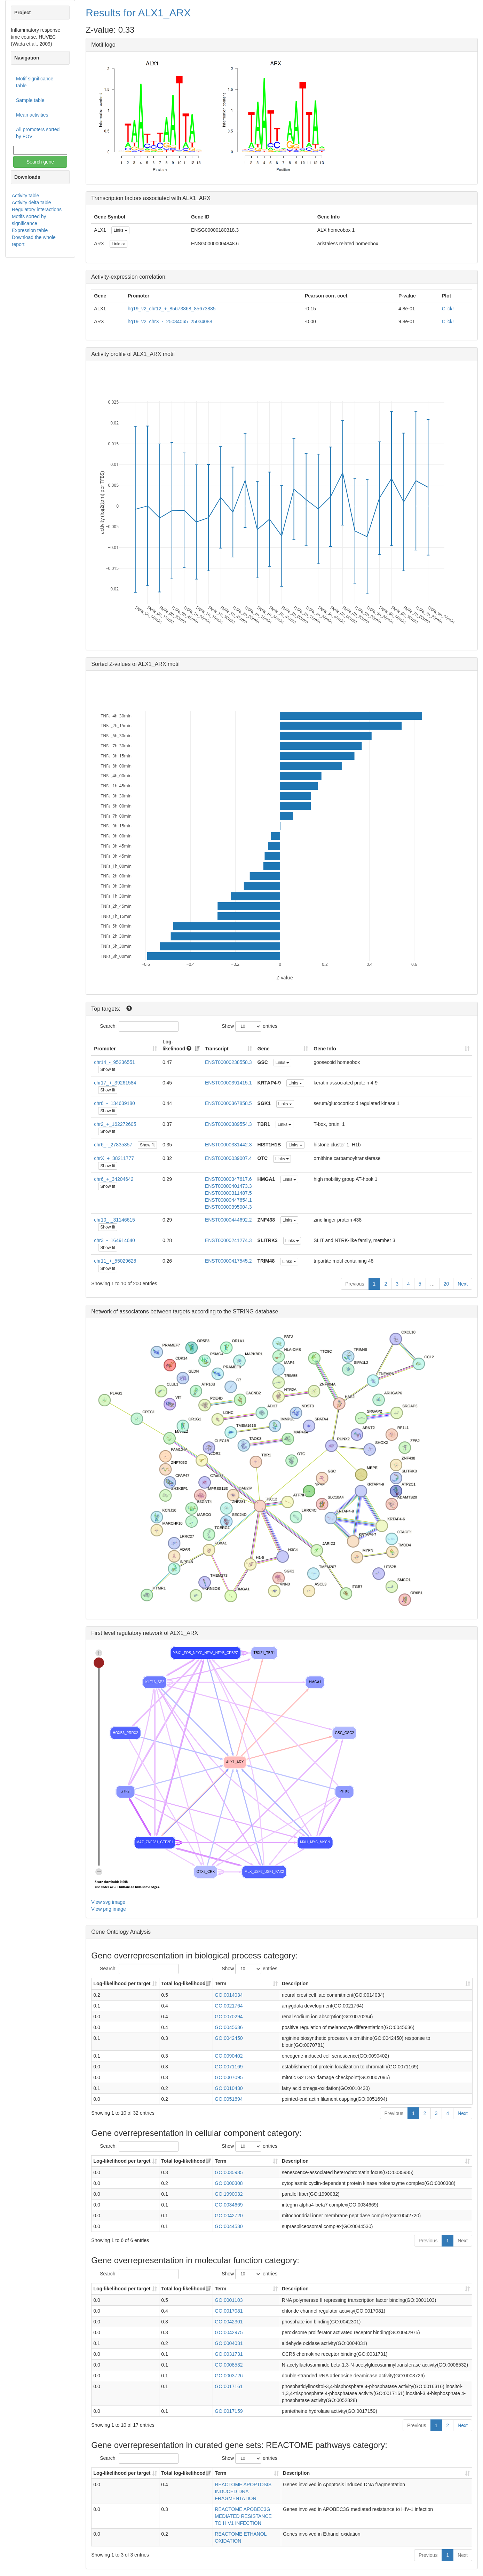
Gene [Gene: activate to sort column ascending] (264, 1048)
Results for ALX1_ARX (138, 12)
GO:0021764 (229, 2006)
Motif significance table (34, 82)
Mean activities (32, 115)
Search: (139, 1026)
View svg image (108, 1902)
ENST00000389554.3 (228, 1124)
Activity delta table (31, 202)
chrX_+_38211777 (114, 1158)
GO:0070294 (229, 2016)
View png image (108, 1909)
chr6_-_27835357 (113, 1144)
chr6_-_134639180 (114, 1103)
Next (463, 1284)
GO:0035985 (229, 2172)
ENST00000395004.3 (228, 1207)
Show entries (249, 1026)
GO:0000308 (229, 2183)
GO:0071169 (229, 2066)
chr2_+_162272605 (115, 1124)
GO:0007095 (229, 2077)
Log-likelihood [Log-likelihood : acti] (177, 1045)
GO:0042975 (229, 2332)
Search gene (40, 162)
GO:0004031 (229, 2343)
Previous (354, 1284)
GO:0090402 (229, 2056)
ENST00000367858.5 (228, 1103)
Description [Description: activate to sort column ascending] (295, 1983)
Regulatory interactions (37, 209)
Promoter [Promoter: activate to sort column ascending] (105, 1048)
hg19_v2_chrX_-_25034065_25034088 (170, 321)
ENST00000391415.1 (228, 1083)
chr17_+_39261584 (115, 1083)
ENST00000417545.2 (228, 1261)
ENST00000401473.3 (228, 1186)
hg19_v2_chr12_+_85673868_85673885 (172, 308)
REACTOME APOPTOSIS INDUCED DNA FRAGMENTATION (243, 2491)
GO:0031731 (229, 2354)
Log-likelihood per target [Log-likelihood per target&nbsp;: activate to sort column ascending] (122, 1983)
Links (120, 230)
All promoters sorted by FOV (38, 133)
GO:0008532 (229, 2365)
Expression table (30, 230)
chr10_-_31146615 (114, 1220)
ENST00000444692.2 (228, 1220)
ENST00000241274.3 (228, 1240)
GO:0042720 (229, 2215)
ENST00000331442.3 (228, 1144)
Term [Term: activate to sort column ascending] (220, 1983)
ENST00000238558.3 (228, 1062)
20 (446, 1284)
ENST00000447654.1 (228, 1200)
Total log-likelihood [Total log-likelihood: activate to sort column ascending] (183, 1983)
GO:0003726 (229, 2375)
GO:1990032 (229, 2194)
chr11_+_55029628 (115, 1261)
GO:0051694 (229, 2099)
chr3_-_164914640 (114, 1240)
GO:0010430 (229, 2088)
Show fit (107, 1069)
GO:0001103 (229, 2300)
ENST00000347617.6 (228, 1179)
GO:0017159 (229, 2411)
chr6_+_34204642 (113, 1179)
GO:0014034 (229, 1995)
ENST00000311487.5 (228, 1193)
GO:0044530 (229, 2226)
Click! (448, 308)
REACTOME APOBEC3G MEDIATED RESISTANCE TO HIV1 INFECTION (243, 2516)
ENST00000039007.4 (228, 1158)
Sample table (30, 100)
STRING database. (256, 1311)
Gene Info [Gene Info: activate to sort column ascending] (325, 1048)
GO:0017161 (229, 2386)
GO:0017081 (229, 2311)
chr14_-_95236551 (114, 1062)
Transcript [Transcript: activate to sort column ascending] (217, 1048)
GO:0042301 (229, 2321)
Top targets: (106, 1009)
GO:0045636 (229, 2027)
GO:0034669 (229, 2205)
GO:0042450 (229, 2038)
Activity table (25, 195)
